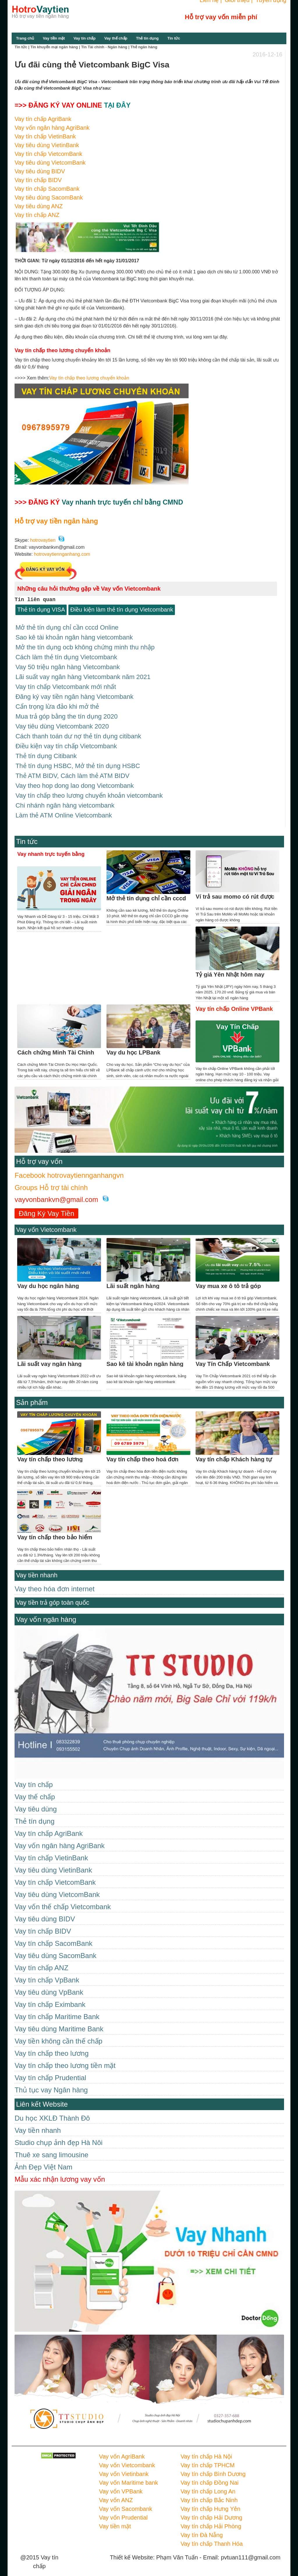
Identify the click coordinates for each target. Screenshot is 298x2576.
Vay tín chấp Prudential (50, 2071)
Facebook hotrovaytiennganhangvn (69, 1169)
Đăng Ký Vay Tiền (46, 1207)
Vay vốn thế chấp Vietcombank (63, 1900)
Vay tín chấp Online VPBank (234, 1002)
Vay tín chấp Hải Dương (211, 2511)
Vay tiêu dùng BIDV (40, 171)
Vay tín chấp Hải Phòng (210, 2520)
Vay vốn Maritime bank (128, 2476)
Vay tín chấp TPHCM (207, 2459)
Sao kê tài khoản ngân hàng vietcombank (74, 636)
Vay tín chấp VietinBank (45, 136)
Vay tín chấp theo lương (51, 2047)
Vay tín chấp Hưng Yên (210, 2502)
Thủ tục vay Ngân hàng (51, 2083)
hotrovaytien (43, 540)
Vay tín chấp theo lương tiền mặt (65, 2059)
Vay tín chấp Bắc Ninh (208, 2494)
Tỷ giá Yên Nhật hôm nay (230, 968)
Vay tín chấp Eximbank (50, 1998)
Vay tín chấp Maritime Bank (57, 2010)
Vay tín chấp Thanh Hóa (211, 2537)
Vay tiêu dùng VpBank (49, 1986)
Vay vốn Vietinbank (123, 2467)
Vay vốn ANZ (116, 2494)
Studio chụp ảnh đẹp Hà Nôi (58, 2136)
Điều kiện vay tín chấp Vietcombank (66, 742)
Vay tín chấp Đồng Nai (209, 2476)
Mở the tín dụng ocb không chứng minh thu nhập (85, 646)
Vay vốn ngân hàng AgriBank (52, 127)
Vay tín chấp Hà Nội (206, 2450)
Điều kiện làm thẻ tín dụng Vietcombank (121, 609)
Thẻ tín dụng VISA (41, 609)
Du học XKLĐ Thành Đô (52, 2112)
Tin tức (27, 835)
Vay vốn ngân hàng (46, 1613)
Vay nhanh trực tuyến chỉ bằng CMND (122, 502)
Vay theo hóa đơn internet (55, 1582)
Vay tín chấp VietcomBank (48, 154)
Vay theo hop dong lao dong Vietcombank (74, 780)
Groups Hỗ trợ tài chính (51, 1181)
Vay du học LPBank (133, 1046)
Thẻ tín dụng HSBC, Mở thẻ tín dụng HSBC (77, 761)
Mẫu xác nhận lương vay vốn (60, 2173)
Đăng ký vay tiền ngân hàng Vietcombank (74, 694)
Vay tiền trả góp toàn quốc (52, 1596)
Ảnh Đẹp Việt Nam (43, 2161)
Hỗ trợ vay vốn (39, 1155)
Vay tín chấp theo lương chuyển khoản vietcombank (89, 790)
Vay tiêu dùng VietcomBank (50, 162)
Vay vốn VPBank (120, 2485)
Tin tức (173, 38)
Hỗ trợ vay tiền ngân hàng (56, 521)
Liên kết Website (42, 2098)
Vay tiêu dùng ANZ (39, 206)
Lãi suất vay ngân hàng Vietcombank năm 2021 (82, 674)
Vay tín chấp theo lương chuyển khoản (89, 377)
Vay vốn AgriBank (122, 2450)
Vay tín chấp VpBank (47, 1974)
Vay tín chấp (85, 38)
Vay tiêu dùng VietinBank (47, 145)
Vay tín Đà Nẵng (201, 2528)
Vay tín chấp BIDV (38, 180)
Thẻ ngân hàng (143, 47)
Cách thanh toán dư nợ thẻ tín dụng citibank (78, 732)
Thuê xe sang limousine (51, 2148)
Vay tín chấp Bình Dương (213, 2467)
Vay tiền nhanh (36, 1568)
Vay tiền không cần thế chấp (58, 2035)
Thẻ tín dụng (147, 38)
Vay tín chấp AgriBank (43, 119)
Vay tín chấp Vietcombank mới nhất (65, 684)
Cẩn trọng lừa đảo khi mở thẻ (57, 703)
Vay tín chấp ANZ (37, 215)
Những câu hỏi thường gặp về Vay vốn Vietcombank (89, 588)
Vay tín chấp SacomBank (47, 189)
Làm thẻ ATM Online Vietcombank (63, 809)
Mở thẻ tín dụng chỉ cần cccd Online (66, 626)
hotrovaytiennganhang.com (62, 554)
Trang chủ (25, 38)
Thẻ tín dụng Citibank (46, 751)
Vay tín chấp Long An (207, 2485)
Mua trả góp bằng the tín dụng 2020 (66, 713)
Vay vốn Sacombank (125, 2502)
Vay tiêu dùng (36, 1803)
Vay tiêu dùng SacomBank (49, 197)
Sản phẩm (32, 1396)
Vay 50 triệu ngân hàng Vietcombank (67, 665)
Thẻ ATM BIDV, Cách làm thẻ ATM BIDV (72, 770)
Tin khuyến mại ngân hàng (54, 47)
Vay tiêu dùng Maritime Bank (59, 2022)
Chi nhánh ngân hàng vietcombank (64, 799)
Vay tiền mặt (54, 38)
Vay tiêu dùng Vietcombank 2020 (62, 722)
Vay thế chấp (115, 38)
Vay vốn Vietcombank (46, 1223)
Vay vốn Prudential (123, 2511)
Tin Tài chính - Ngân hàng (104, 47)
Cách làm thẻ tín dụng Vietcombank (66, 655)
